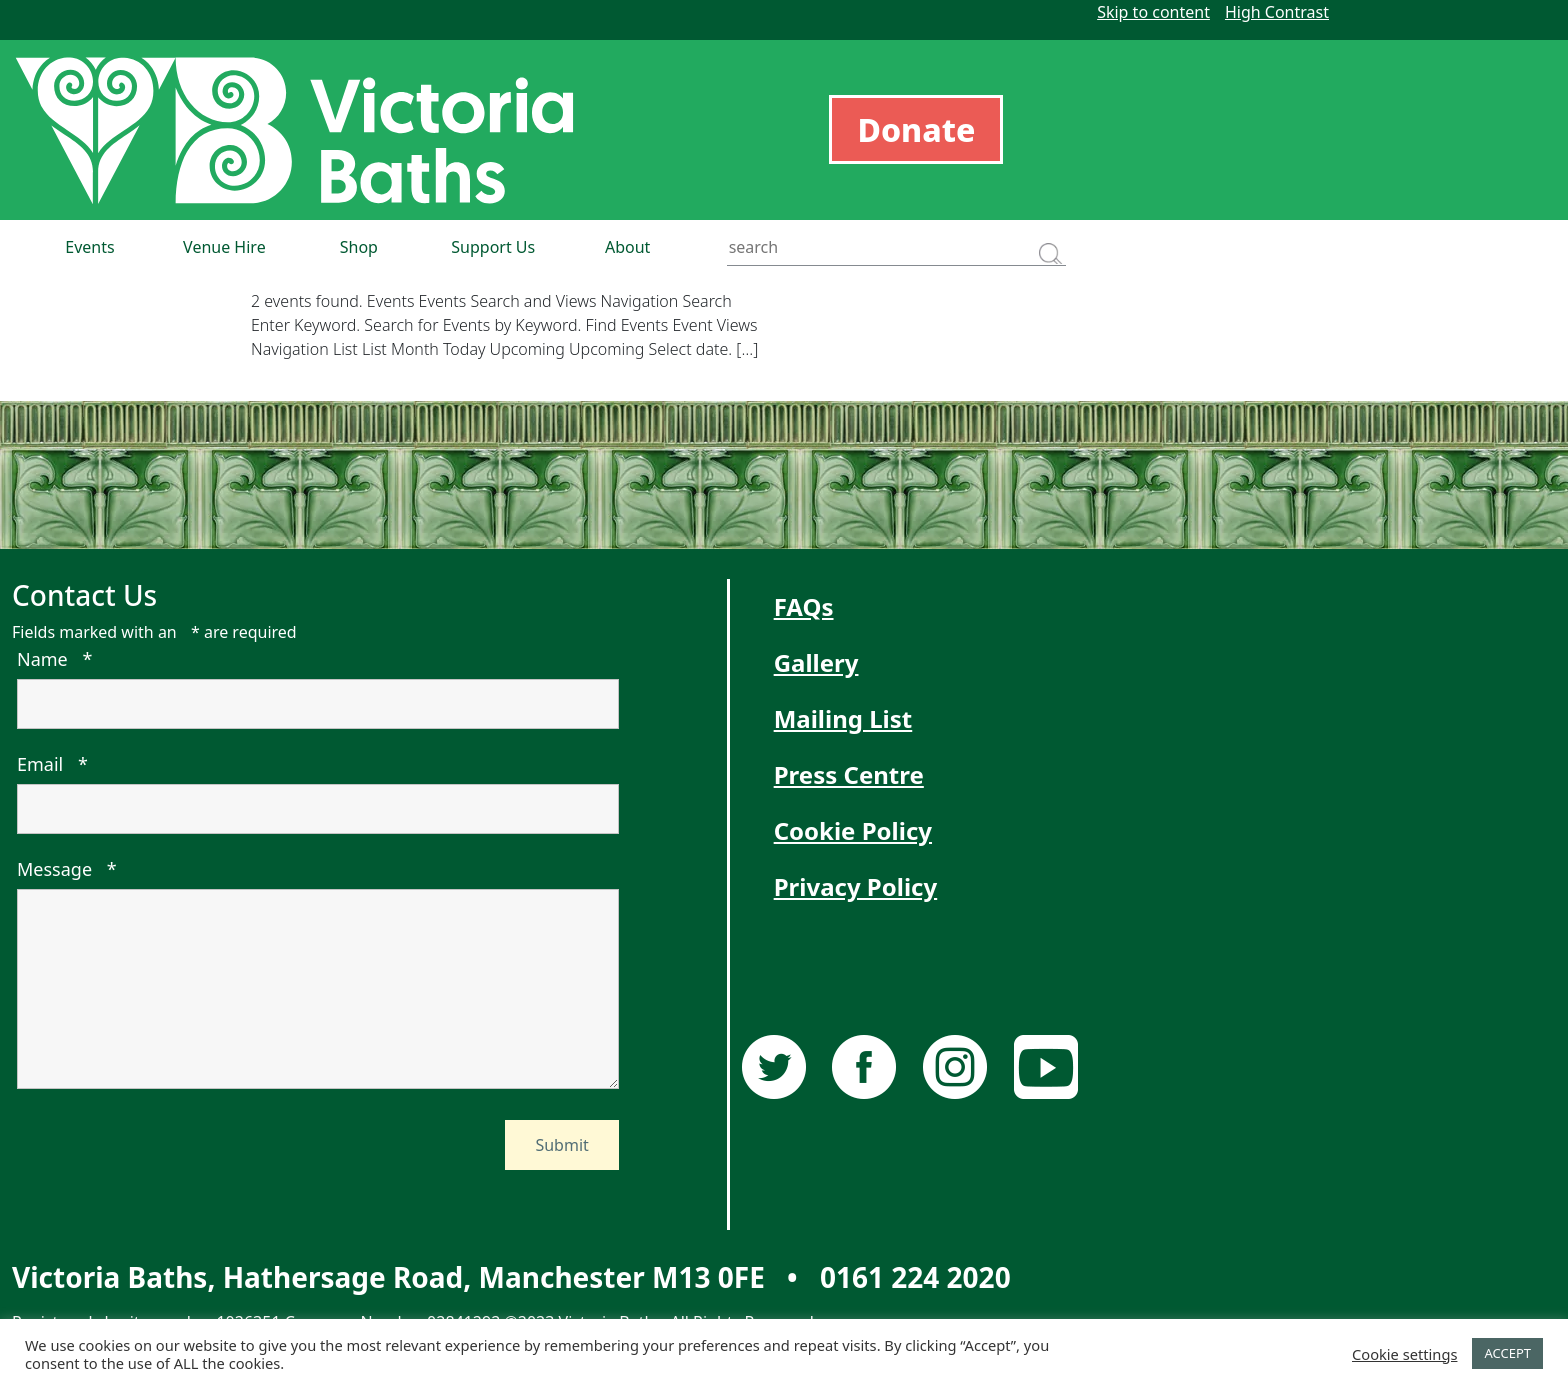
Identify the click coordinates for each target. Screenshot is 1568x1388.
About (627, 247)
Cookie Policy (853, 830)
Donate (916, 129)
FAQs (804, 606)
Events (89, 247)
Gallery (816, 662)
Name (54, 659)
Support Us (493, 247)
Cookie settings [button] (1404, 1354)
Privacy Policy (856, 886)
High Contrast (1277, 12)
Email (52, 764)
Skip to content (1153, 12)
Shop (359, 247)
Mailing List (843, 718)
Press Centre (849, 774)
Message (67, 869)
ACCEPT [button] (1507, 1353)
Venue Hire (224, 247)
